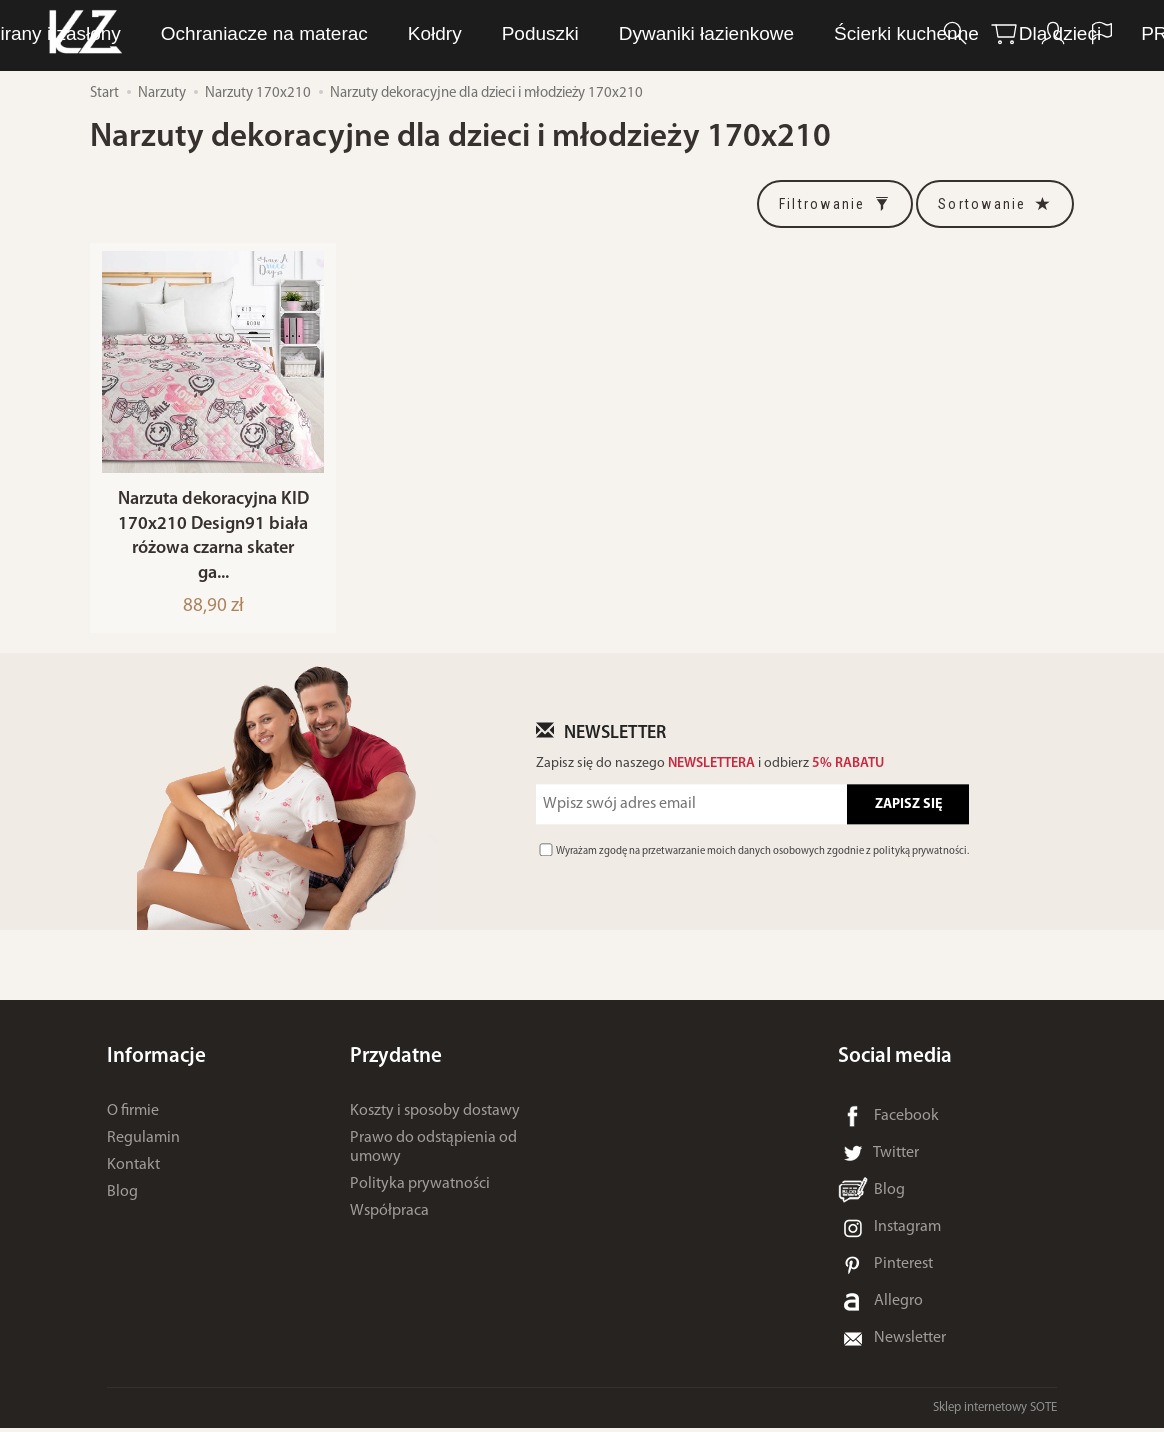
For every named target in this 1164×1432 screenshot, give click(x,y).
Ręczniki (716, 33)
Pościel (822, 33)
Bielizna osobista (569, 33)
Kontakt (133, 1169)
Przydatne (396, 1060)
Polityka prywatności (420, 1188)
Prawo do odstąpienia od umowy (433, 1151)
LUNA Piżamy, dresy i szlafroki (329, 33)
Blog (122, 1196)
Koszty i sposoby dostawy (435, 1115)
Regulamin (143, 1142)
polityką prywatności (920, 855)
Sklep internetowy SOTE (995, 1411)
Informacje (156, 1060)
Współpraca (389, 1215)
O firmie (133, 1115)
